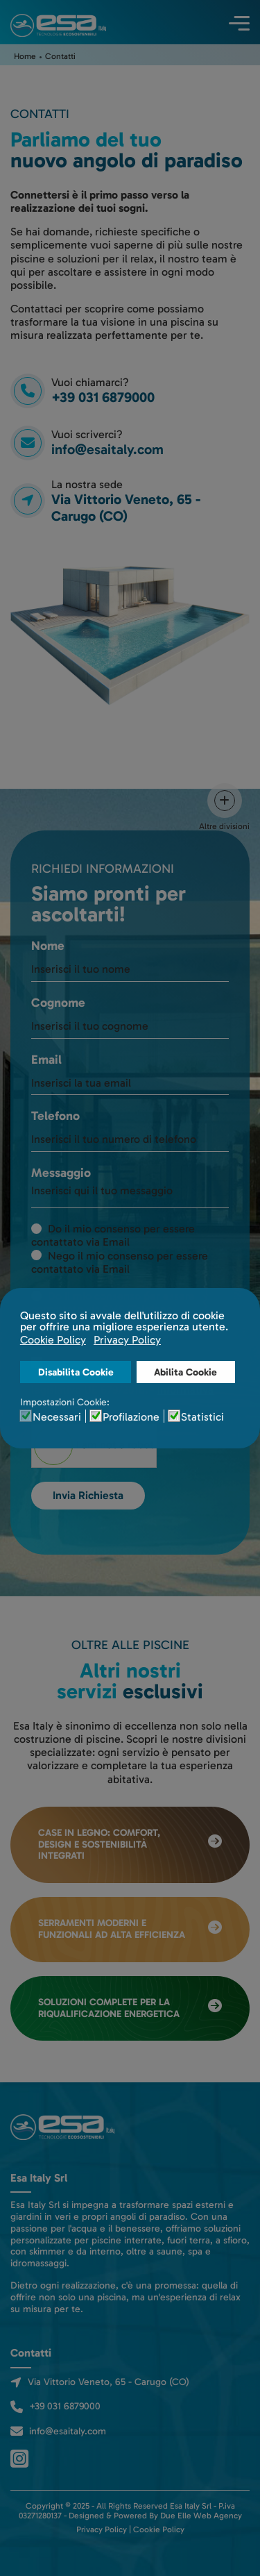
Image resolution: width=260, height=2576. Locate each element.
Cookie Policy (158, 2529)
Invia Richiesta (88, 1495)
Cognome (58, 1003)
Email (46, 1060)
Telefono (55, 1116)
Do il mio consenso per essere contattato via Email (113, 1235)
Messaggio (61, 1173)
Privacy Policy (101, 2529)
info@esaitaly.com (107, 449)
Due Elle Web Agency (201, 2515)
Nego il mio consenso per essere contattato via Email (119, 1262)
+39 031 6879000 (65, 2406)
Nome (47, 946)
